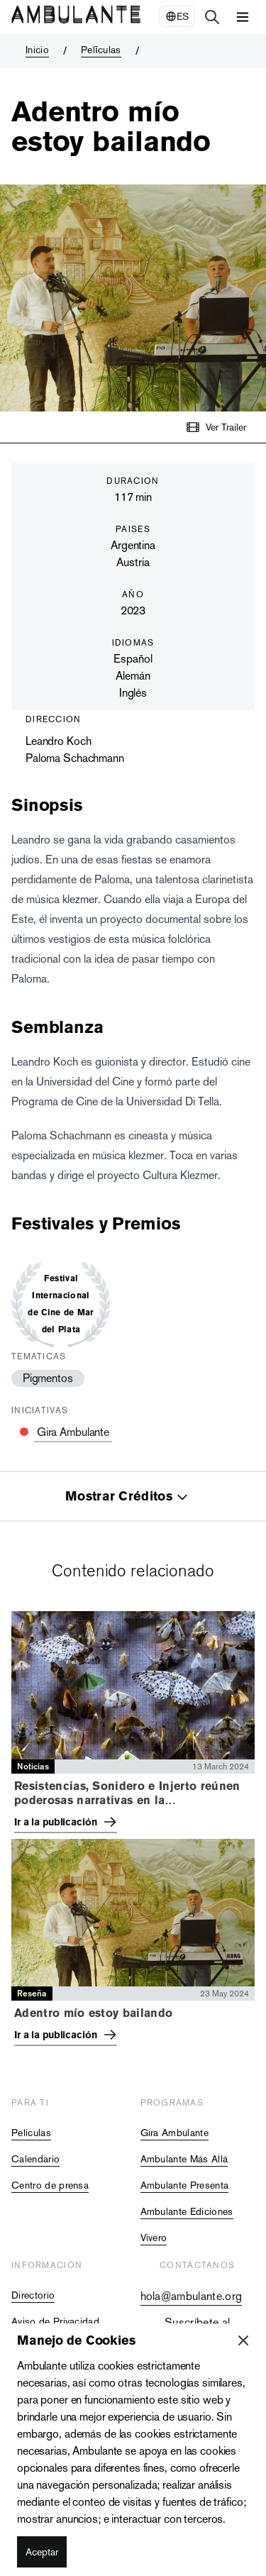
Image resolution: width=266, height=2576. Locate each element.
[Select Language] (177, 16)
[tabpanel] (133, 1831)
